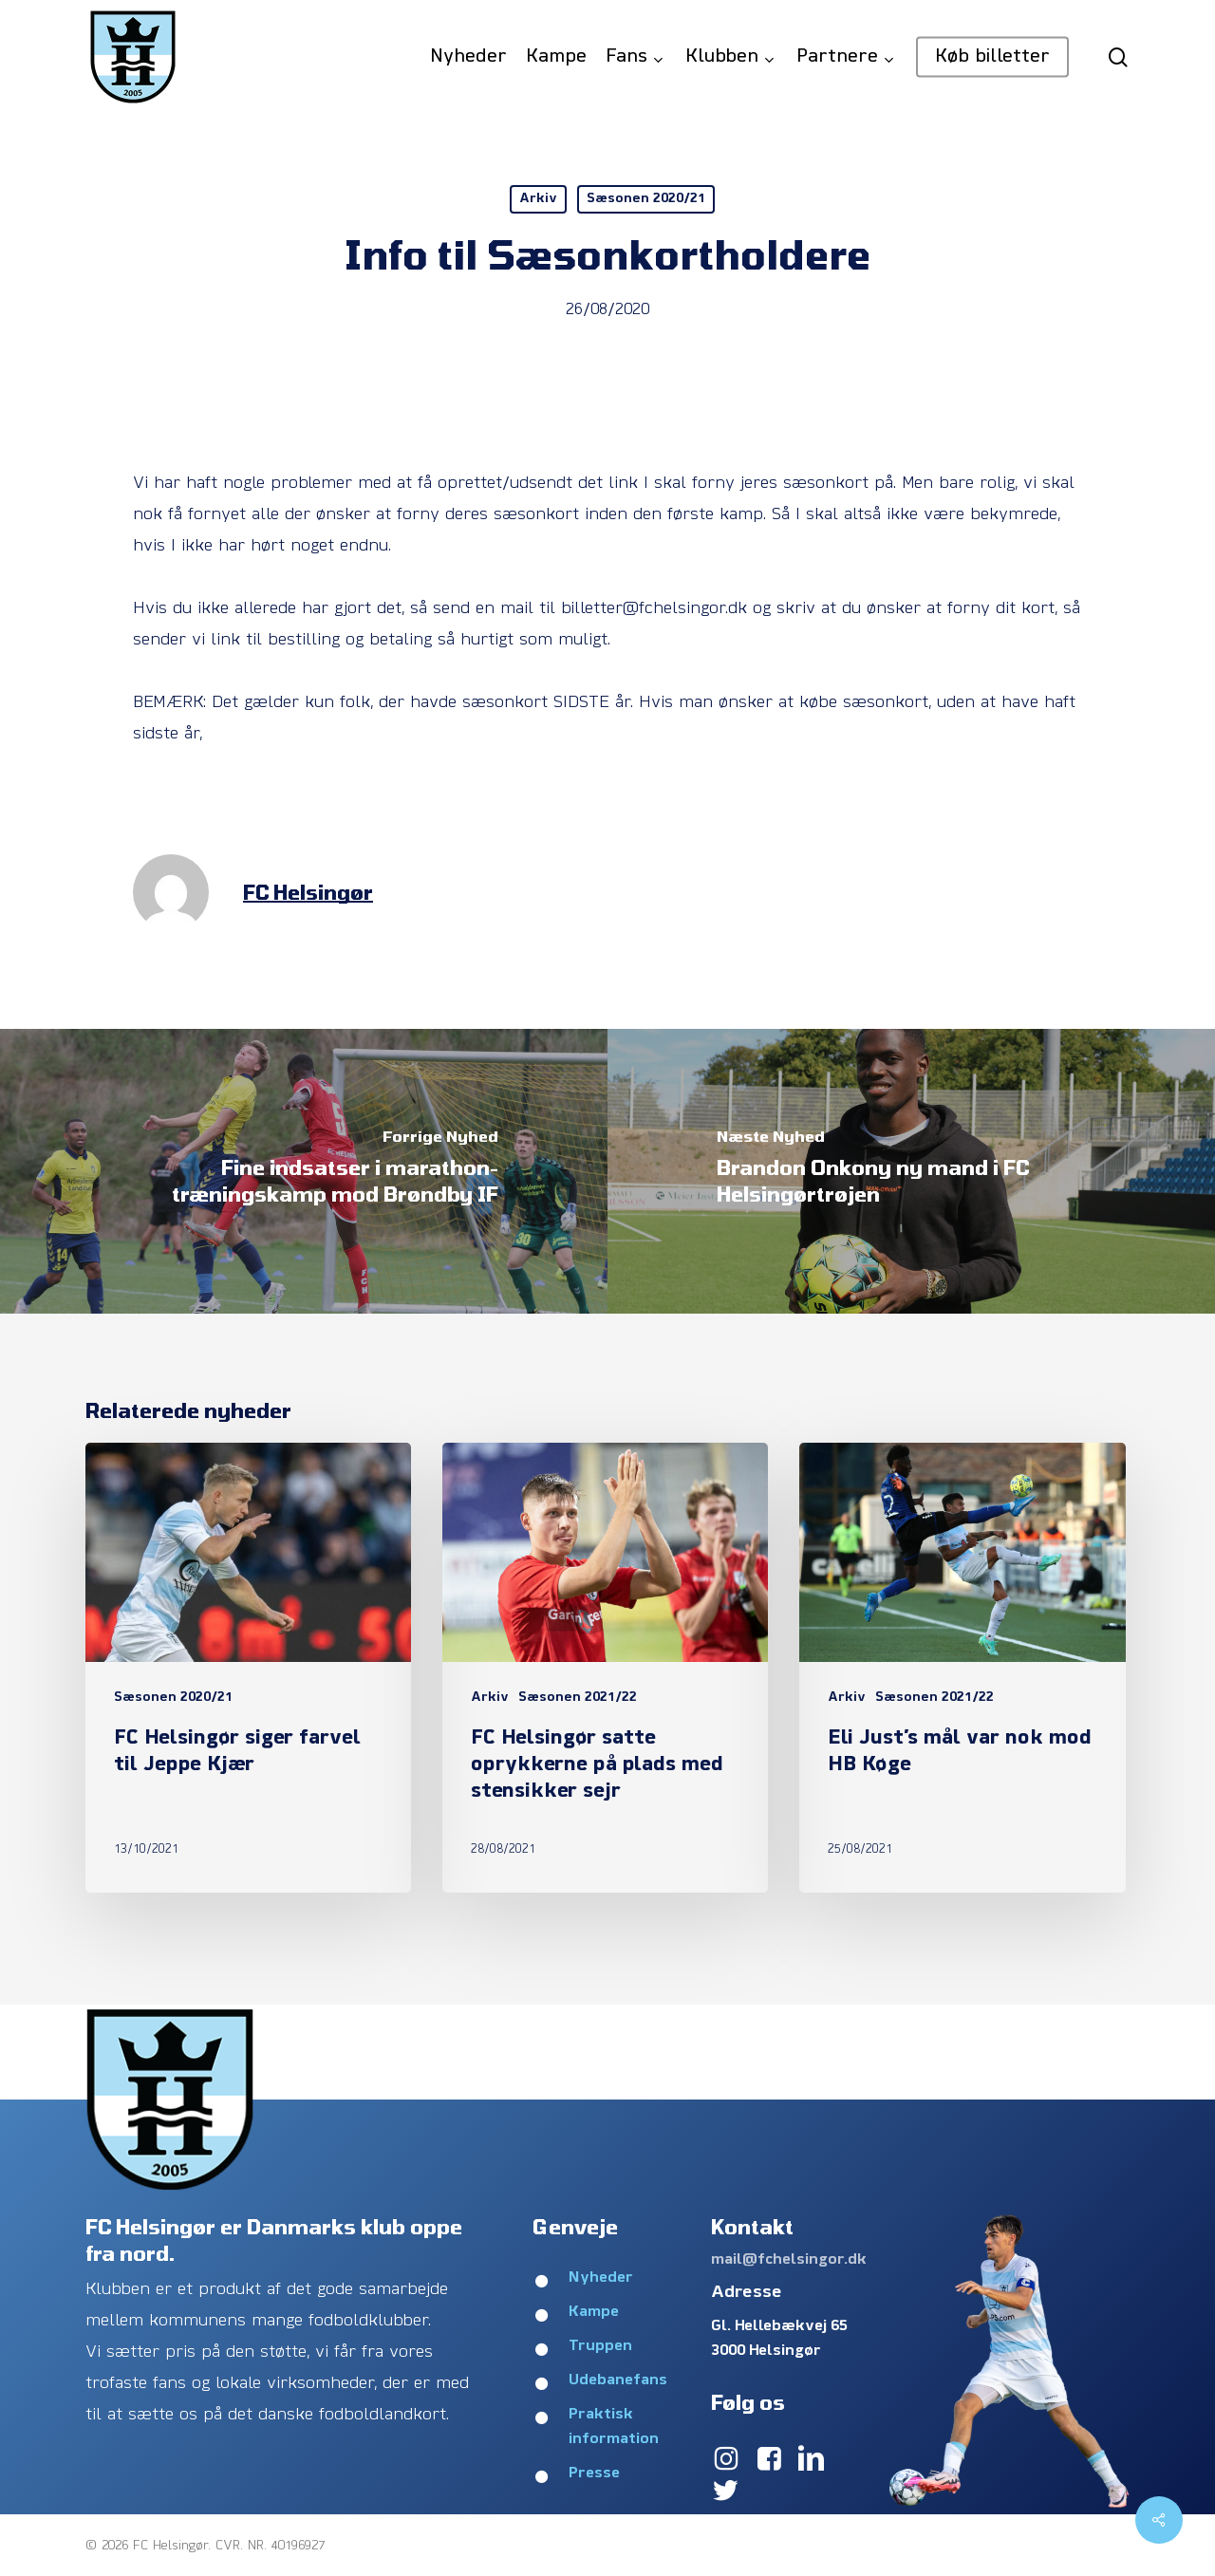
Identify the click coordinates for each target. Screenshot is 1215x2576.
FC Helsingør (308, 892)
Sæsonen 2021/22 (577, 1697)
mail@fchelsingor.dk (789, 2260)
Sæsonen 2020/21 (646, 199)
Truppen (600, 2346)
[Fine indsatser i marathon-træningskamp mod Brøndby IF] (304, 1171)
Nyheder (601, 2278)
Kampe (594, 2312)
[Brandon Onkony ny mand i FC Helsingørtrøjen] (911, 1171)
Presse (594, 2473)
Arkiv (538, 199)
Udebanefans (618, 2380)
